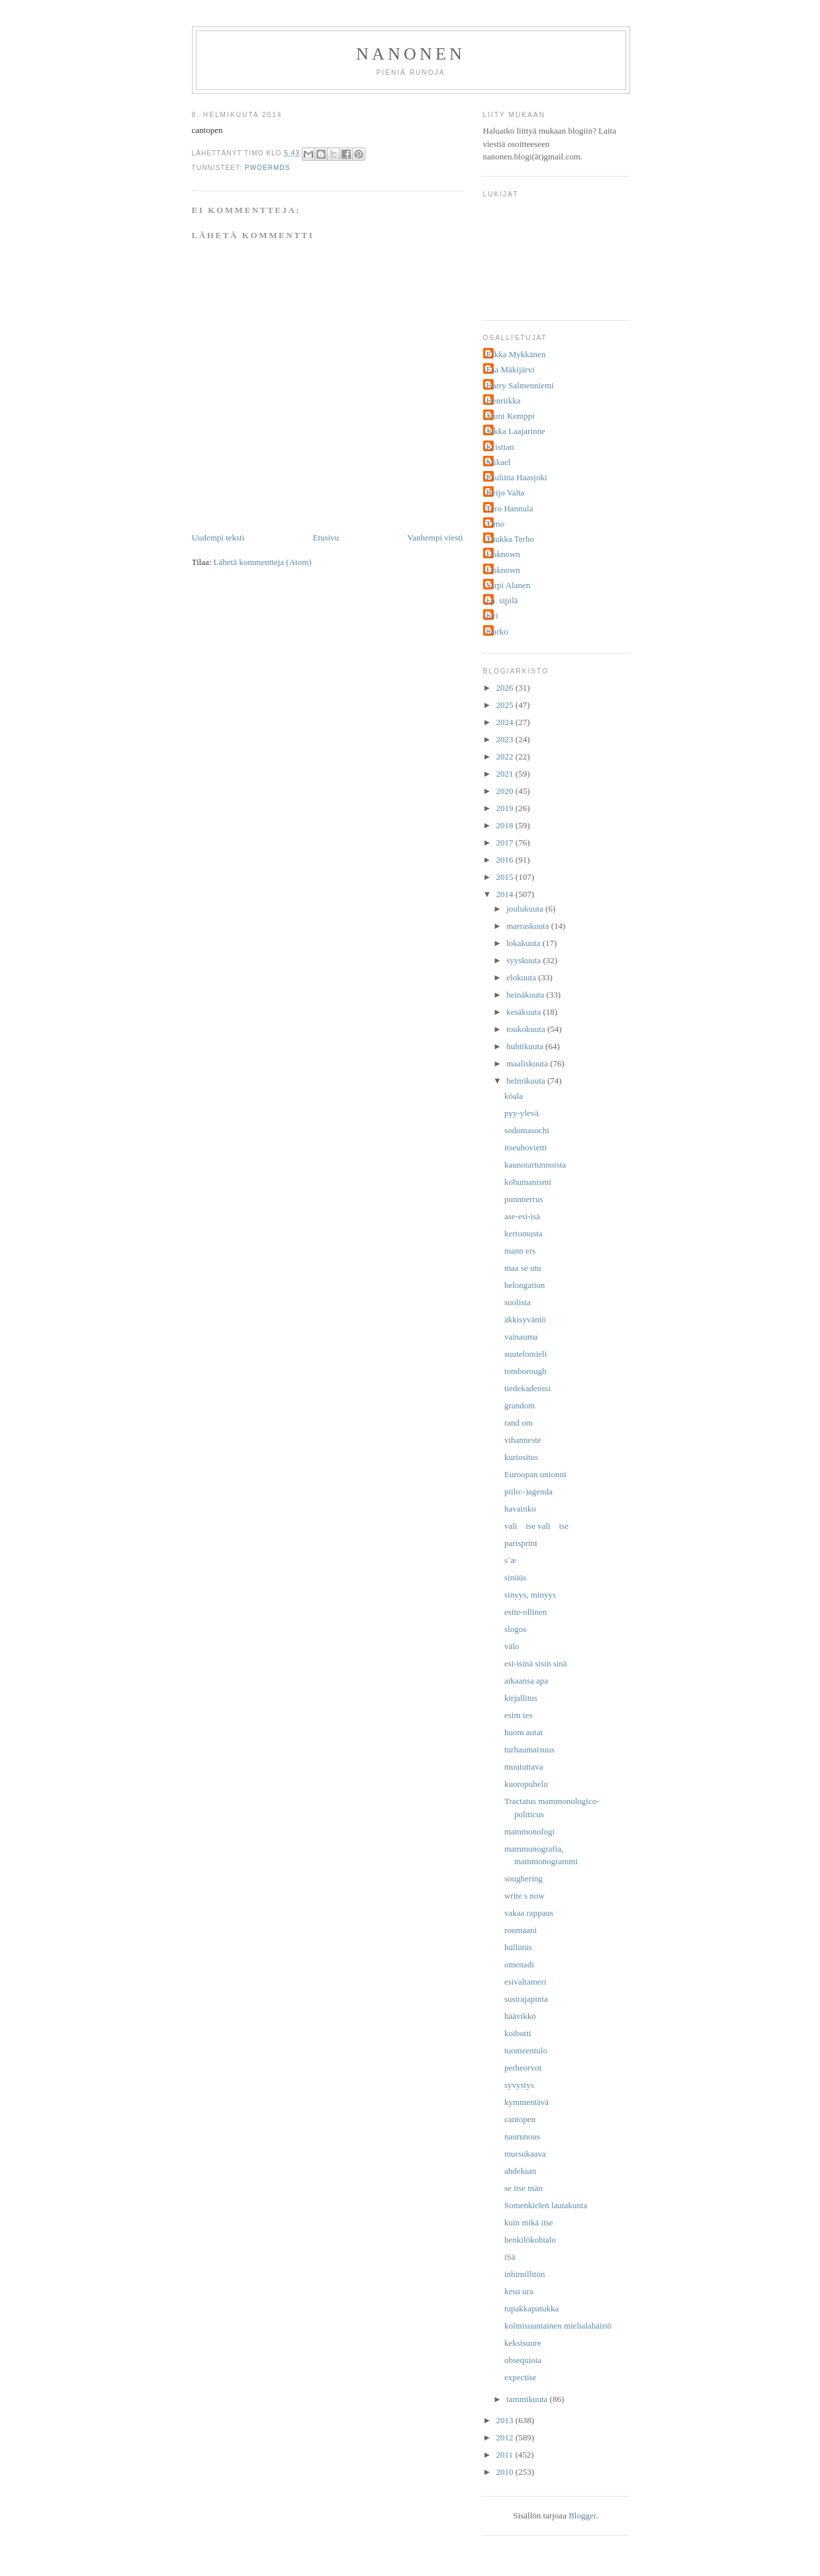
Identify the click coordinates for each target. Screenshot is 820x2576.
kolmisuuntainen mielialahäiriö (558, 2326)
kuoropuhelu (526, 1784)
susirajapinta (526, 1999)
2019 (506, 808)
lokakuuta (524, 943)
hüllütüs (518, 1947)
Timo (495, 524)
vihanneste (522, 1440)
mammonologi (529, 1831)
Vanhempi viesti (435, 537)
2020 (506, 791)
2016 (506, 860)
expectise (520, 2377)
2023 (506, 739)
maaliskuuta (528, 1063)
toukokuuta (526, 1029)
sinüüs (515, 1577)
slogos (515, 1629)
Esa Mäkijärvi (510, 369)
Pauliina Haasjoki (516, 477)
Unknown (503, 554)
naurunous (522, 2136)
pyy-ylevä (521, 1113)
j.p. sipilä (502, 600)
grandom (519, 1405)
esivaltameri (525, 1982)
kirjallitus (520, 1698)
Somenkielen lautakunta (545, 2205)
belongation (524, 1285)
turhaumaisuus (529, 1749)
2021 (506, 774)
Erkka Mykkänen (516, 354)
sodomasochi (526, 1130)
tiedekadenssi (527, 1388)
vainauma (521, 1337)
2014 (506, 894)
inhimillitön (524, 2274)
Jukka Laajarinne (515, 431)
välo (511, 1646)
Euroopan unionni (535, 1474)
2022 (506, 756)
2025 (506, 705)
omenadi (519, 1964)
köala (513, 1096)
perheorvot (522, 2068)
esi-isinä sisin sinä (535, 1663)
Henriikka (503, 401)
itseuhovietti (525, 1147)
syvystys (519, 2085)
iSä (510, 2257)
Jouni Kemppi (510, 416)
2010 (506, 2472)
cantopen (519, 2119)
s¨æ (510, 1560)
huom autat (523, 1732)
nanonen (410, 54)
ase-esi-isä (522, 1216)
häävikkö (520, 2016)
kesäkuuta (524, 1012)
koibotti (517, 2033)
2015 (506, 877)
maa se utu (522, 1268)
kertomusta (523, 1233)
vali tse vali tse (536, 1526)
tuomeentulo (525, 2050)
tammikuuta (527, 2399)
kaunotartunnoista (535, 1165)
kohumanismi (527, 1182)
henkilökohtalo (530, 2240)
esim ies (518, 1715)
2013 (506, 2420)
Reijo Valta (505, 492)
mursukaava (525, 2154)
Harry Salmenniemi (520, 385)
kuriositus (521, 1457)
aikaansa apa (526, 1681)
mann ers (519, 1251)
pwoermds (268, 167)
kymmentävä (526, 2102)
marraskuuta (528, 926)
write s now (524, 1896)
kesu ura (518, 2291)
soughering (523, 1878)
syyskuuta (524, 960)
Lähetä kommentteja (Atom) (263, 562)
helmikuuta (526, 1081)
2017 (506, 842)
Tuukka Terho (510, 539)
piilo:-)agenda (528, 1491)
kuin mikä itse (528, 2222)
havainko (520, 1509)
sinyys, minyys (530, 1595)
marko (497, 631)
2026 (506, 688)
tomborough (525, 1371)
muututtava (523, 1767)
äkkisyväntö (525, 1319)
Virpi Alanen (508, 585)
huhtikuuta (525, 1046)
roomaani (520, 1930)
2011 (506, 2455)
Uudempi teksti (218, 537)
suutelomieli (525, 1354)
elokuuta (522, 977)
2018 (506, 825)
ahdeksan (520, 2171)
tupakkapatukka (531, 2308)
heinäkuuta (526, 995)
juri (492, 616)
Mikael (498, 462)
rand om (518, 1423)
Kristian (500, 447)
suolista (517, 1302)
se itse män (523, 2188)
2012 (506, 2437)
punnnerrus (523, 1199)
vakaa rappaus (528, 1913)
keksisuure (522, 2343)
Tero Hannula (509, 508)
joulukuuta (525, 909)
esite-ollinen (525, 1612)
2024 (506, 722)
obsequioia (522, 2360)
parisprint (520, 1543)
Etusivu (325, 537)
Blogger (582, 2515)
